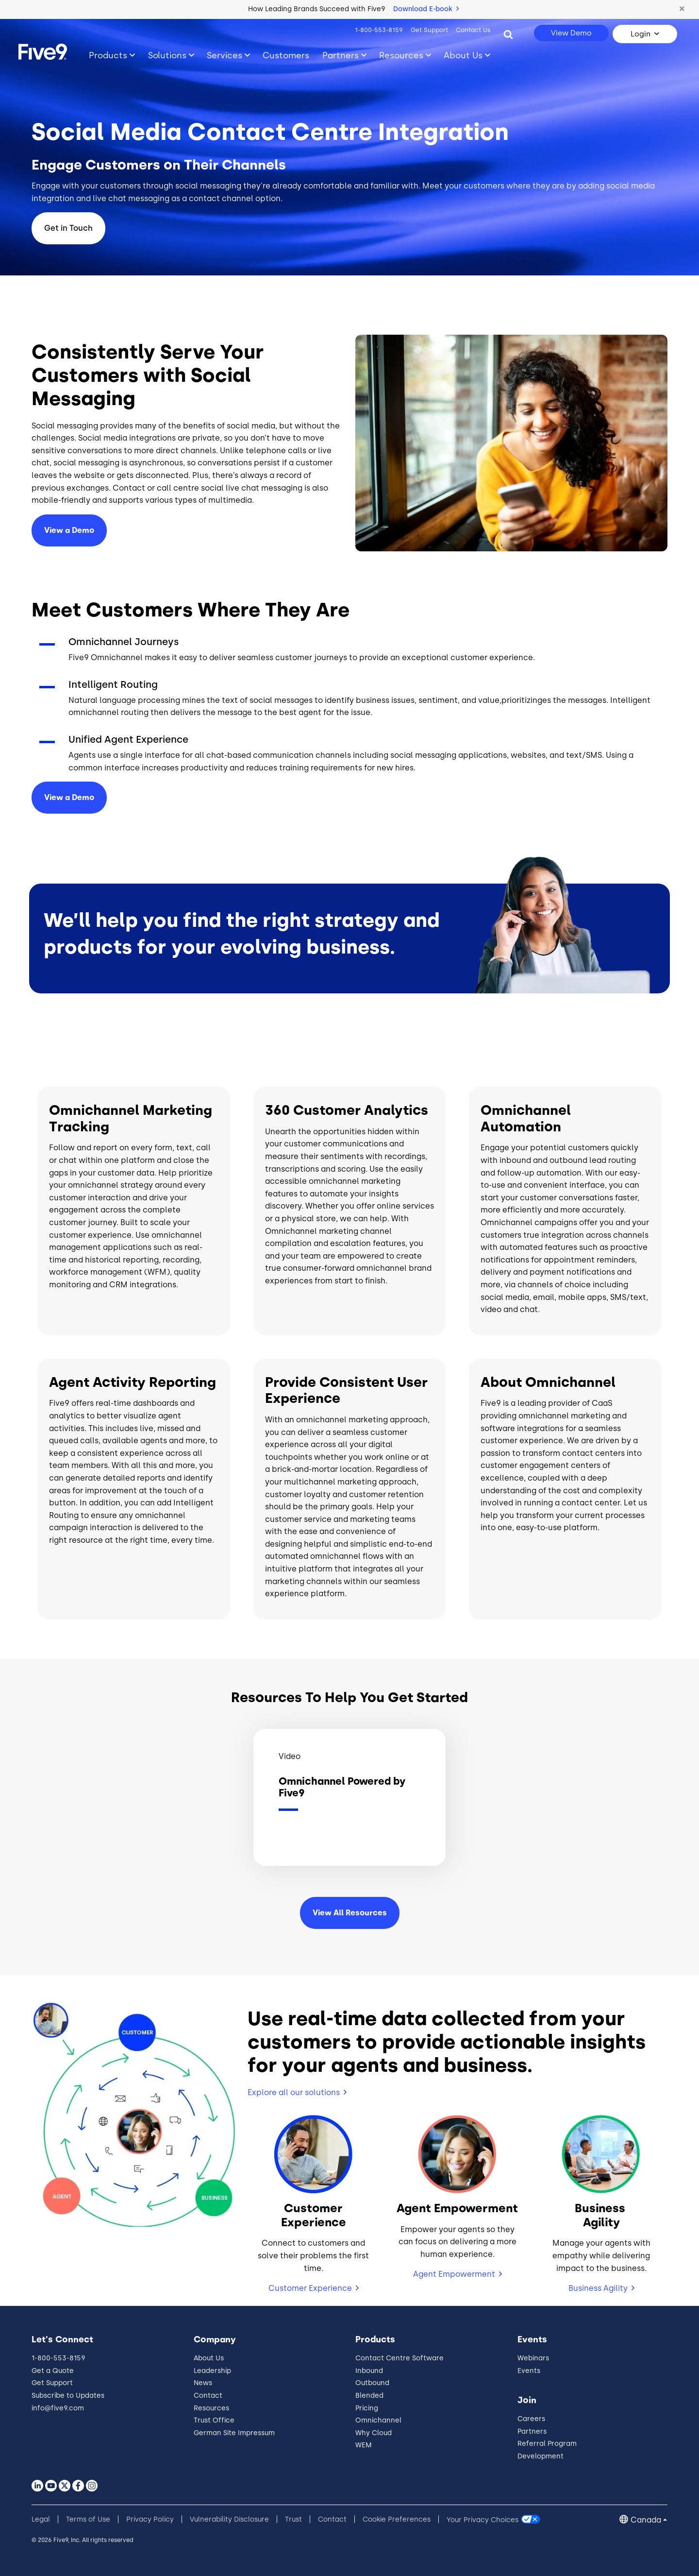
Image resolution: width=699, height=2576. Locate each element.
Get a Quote (53, 2371)
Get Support (429, 30)
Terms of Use (88, 2519)
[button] (682, 9)
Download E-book (426, 9)
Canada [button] (646, 2520)
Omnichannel (378, 2420)
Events (528, 2371)
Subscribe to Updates (68, 2395)
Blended (369, 2395)
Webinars (533, 2358)
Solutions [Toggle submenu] (167, 55)
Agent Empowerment (454, 2274)
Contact (208, 2395)
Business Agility (598, 2288)
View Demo (571, 33)
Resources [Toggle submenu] (401, 55)
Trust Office (214, 2420)
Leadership (212, 2371)
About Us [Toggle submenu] (463, 55)
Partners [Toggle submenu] (340, 55)
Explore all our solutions (294, 2092)
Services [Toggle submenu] (224, 55)
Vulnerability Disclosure (229, 2519)
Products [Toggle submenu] (108, 55)
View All (350, 1912)
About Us (209, 2358)
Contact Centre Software (399, 2358)
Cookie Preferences (397, 2519)
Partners (532, 2431)
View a (69, 797)
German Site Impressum (234, 2433)
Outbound (372, 2383)
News (203, 2383)
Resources (211, 2408)
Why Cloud (373, 2433)
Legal (41, 2519)
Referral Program (547, 2444)
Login (640, 34)
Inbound (369, 2371)
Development (540, 2456)
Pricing (366, 2408)
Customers (286, 55)
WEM (363, 2445)
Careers (531, 2419)
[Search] (508, 34)
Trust (293, 2519)
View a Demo (69, 530)
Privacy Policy (150, 2519)
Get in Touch (68, 228)
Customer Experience (310, 2288)
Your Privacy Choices (482, 2519)
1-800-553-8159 (379, 30)
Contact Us (473, 30)
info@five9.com (58, 2408)
